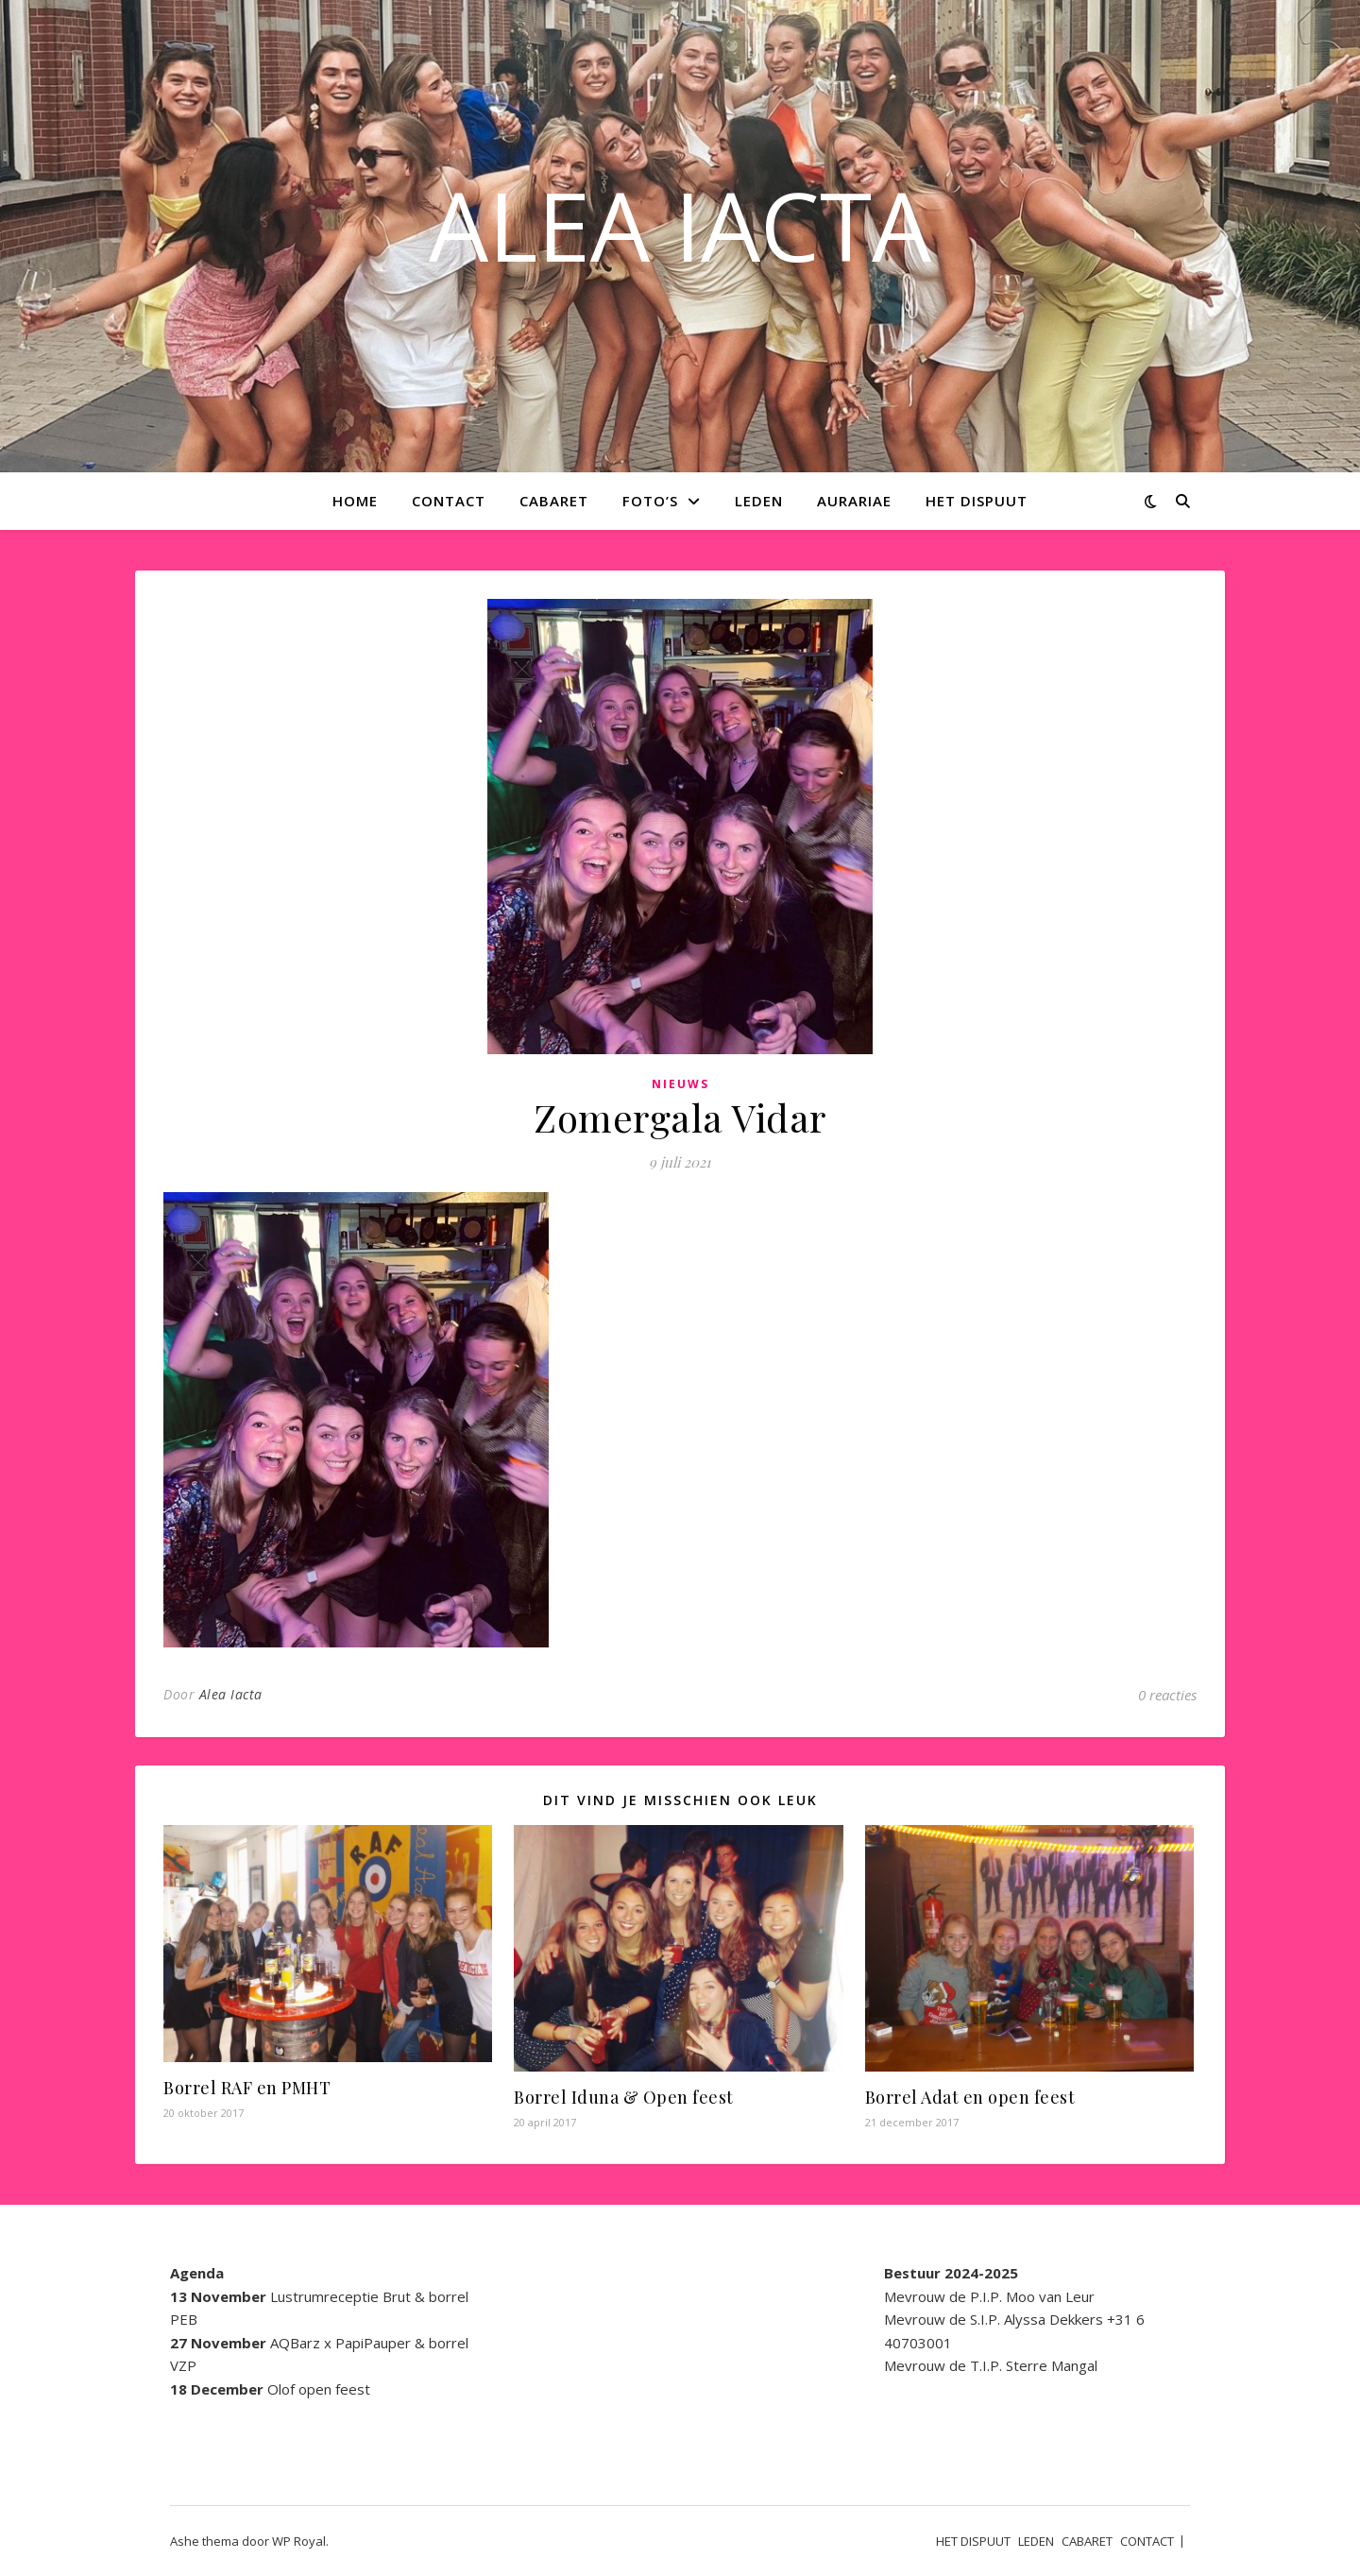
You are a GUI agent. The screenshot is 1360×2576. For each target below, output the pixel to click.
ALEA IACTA (680, 225)
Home (355, 500)
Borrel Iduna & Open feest (624, 2097)
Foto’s (650, 500)
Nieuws (680, 1084)
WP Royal (299, 2541)
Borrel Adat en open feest (970, 2097)
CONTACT (448, 500)
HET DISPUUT (977, 500)
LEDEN (759, 500)
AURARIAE (854, 500)
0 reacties (1167, 1694)
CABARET (553, 500)
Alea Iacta (231, 1694)
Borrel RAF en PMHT (247, 2087)
